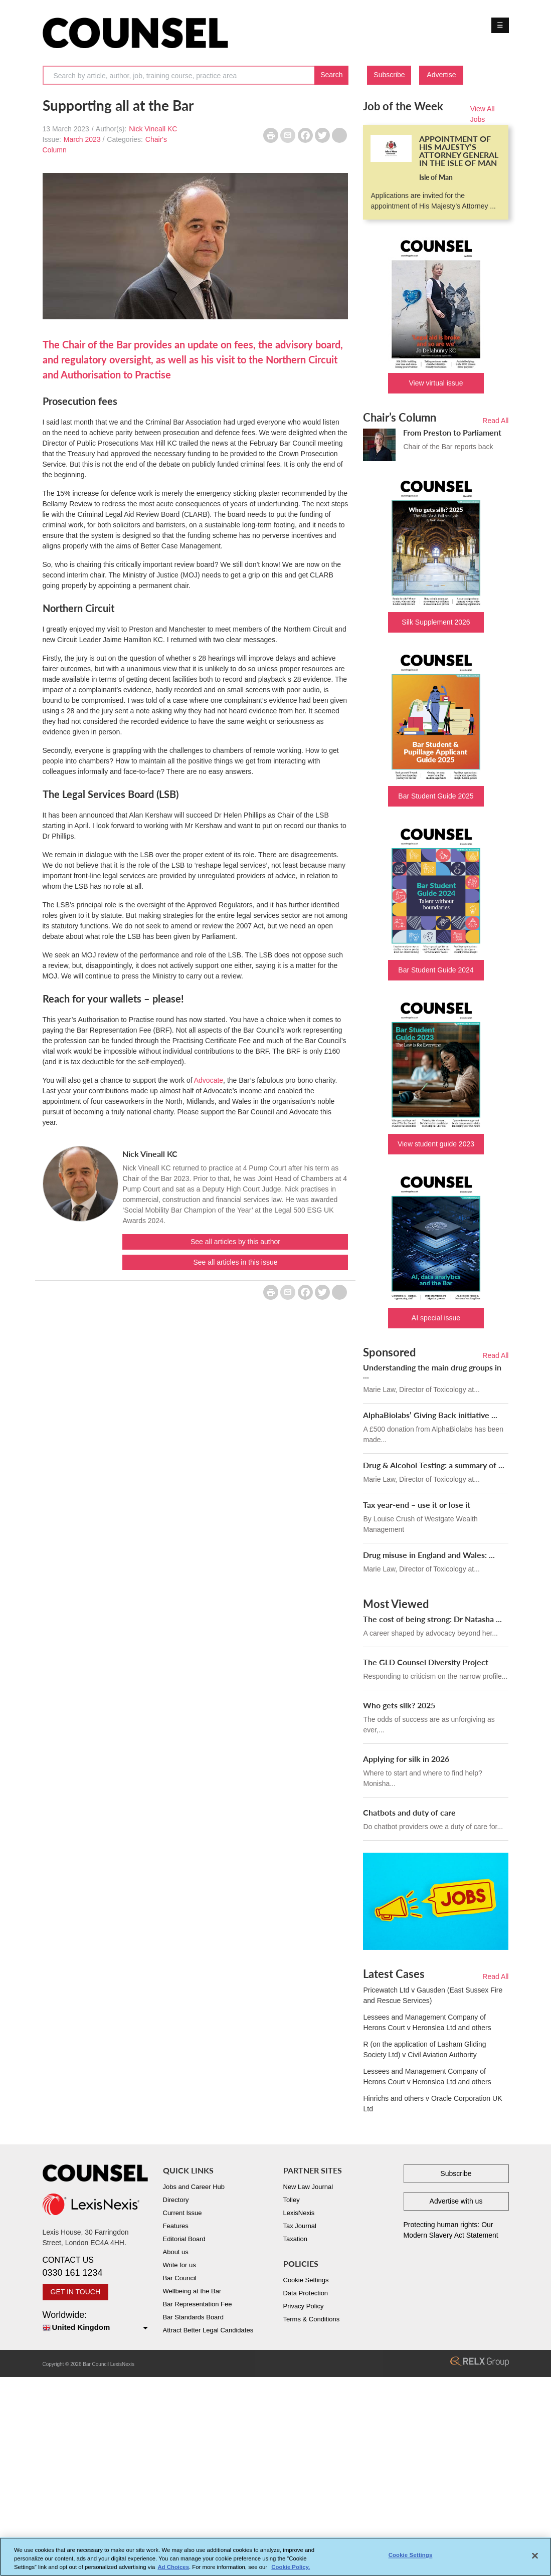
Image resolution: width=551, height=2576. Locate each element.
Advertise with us (456, 2201)
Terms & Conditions (311, 2319)
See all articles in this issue (235, 1262)
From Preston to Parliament (452, 432)
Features (176, 2226)
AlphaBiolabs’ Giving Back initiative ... (430, 1415)
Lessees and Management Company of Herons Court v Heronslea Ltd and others (427, 2022)
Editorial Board (184, 2239)
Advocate (208, 1080)
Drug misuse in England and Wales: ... (429, 1554)
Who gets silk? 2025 (399, 1705)
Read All (495, 421)
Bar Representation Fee (197, 2304)
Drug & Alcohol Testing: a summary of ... (433, 1465)
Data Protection (305, 2293)
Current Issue (182, 2213)
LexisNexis (299, 2213)
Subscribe (389, 75)
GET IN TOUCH (76, 2292)
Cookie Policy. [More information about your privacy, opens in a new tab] (290, 2567)
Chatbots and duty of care (409, 1812)
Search (331, 75)
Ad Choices (173, 2567)
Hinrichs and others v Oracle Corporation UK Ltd (432, 2103)
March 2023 (82, 139)
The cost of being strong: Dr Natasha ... (432, 1619)
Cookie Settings (306, 2280)
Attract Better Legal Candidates (208, 2330)
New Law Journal (308, 2187)
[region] (275, 2556)
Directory (176, 2200)
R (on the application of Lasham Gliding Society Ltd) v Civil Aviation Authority (424, 2049)
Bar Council (180, 2278)
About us (176, 2252)
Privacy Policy (303, 2306)
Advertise (441, 75)
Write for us (179, 2265)
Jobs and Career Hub (194, 2187)
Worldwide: (95, 2321)
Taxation (295, 2239)
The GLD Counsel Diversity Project (425, 1662)
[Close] (535, 2556)
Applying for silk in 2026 (406, 1758)
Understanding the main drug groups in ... (432, 1371)
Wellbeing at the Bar (192, 2291)
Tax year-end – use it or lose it (416, 1504)
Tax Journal (299, 2226)
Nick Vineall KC (153, 129)
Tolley (291, 2200)
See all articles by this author (235, 1242)
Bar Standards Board (193, 2317)
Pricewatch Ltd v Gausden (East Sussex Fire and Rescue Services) (432, 1995)
